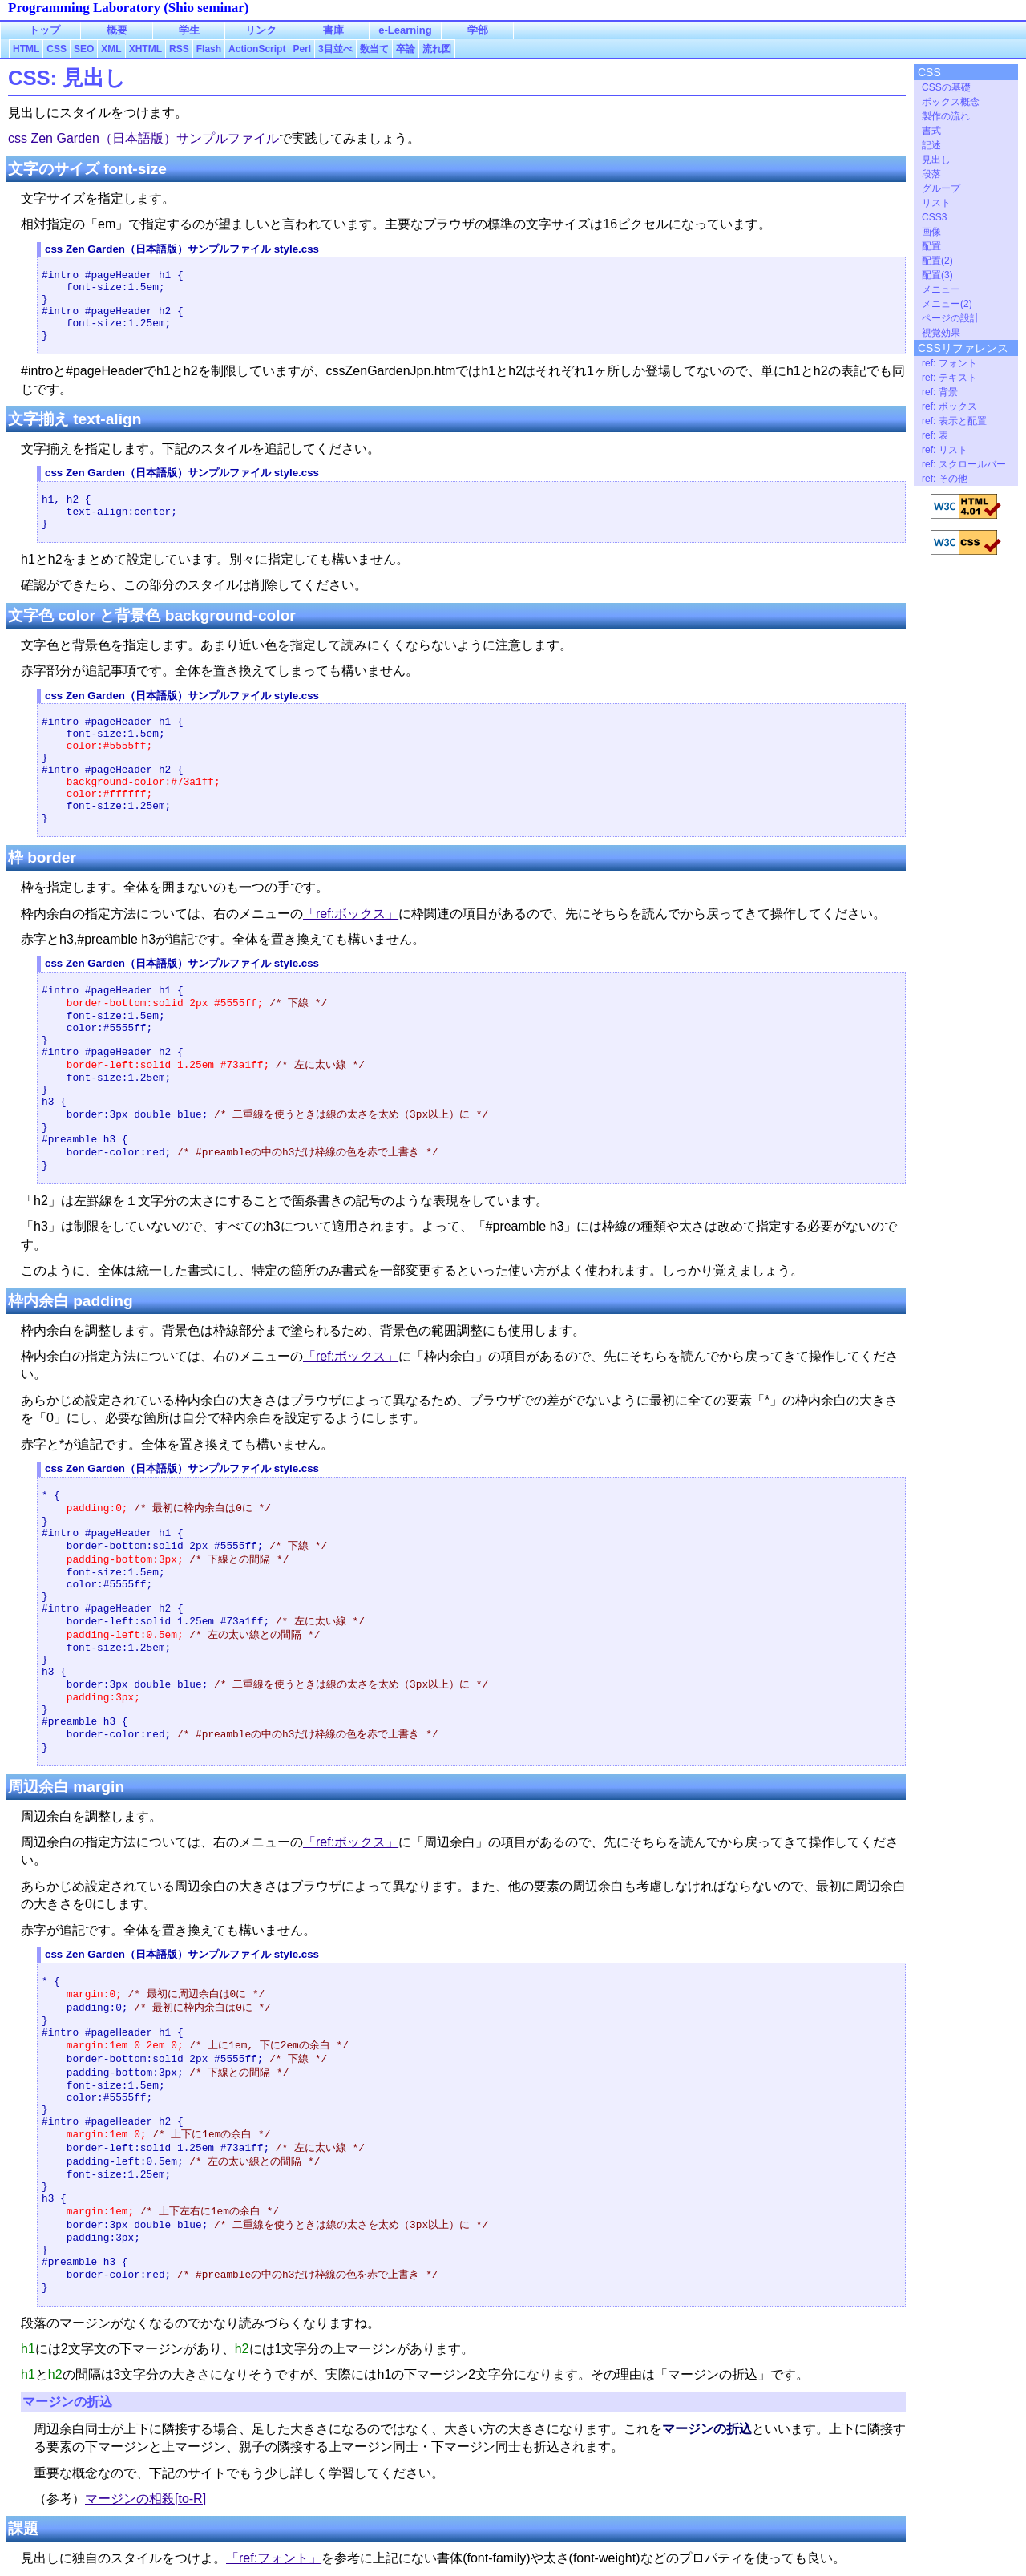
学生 (189, 30)
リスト (936, 202)
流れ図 (436, 49)
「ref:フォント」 (273, 2558)
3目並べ (335, 49)
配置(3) (937, 275)
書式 (931, 130)
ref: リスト (944, 449)
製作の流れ (946, 116)
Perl (302, 49)
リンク (261, 30)
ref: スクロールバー (964, 464)
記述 (931, 145)
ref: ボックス (949, 406)
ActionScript (256, 49)
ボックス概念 (951, 101)
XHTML (145, 49)
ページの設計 (951, 318)
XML (111, 49)
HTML (26, 49)
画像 (931, 231)
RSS (179, 49)
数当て (374, 49)
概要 (117, 30)
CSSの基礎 (946, 87)
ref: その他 (944, 478)
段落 (931, 174)
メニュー (941, 289)
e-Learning (404, 30)
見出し (936, 159)
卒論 (405, 49)
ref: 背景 (940, 392)
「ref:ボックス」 (350, 913)
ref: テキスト (949, 377)
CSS (56, 49)
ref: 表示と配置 (954, 421)
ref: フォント (949, 363)
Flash (208, 49)
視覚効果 (941, 332)
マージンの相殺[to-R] (145, 2498)
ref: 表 (935, 435)
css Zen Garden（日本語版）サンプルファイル (143, 138)
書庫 (333, 30)
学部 (477, 30)
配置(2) (937, 260)
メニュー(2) (947, 303)
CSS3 (934, 217)
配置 (931, 246)
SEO (84, 49)
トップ (44, 30)
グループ (941, 188)
